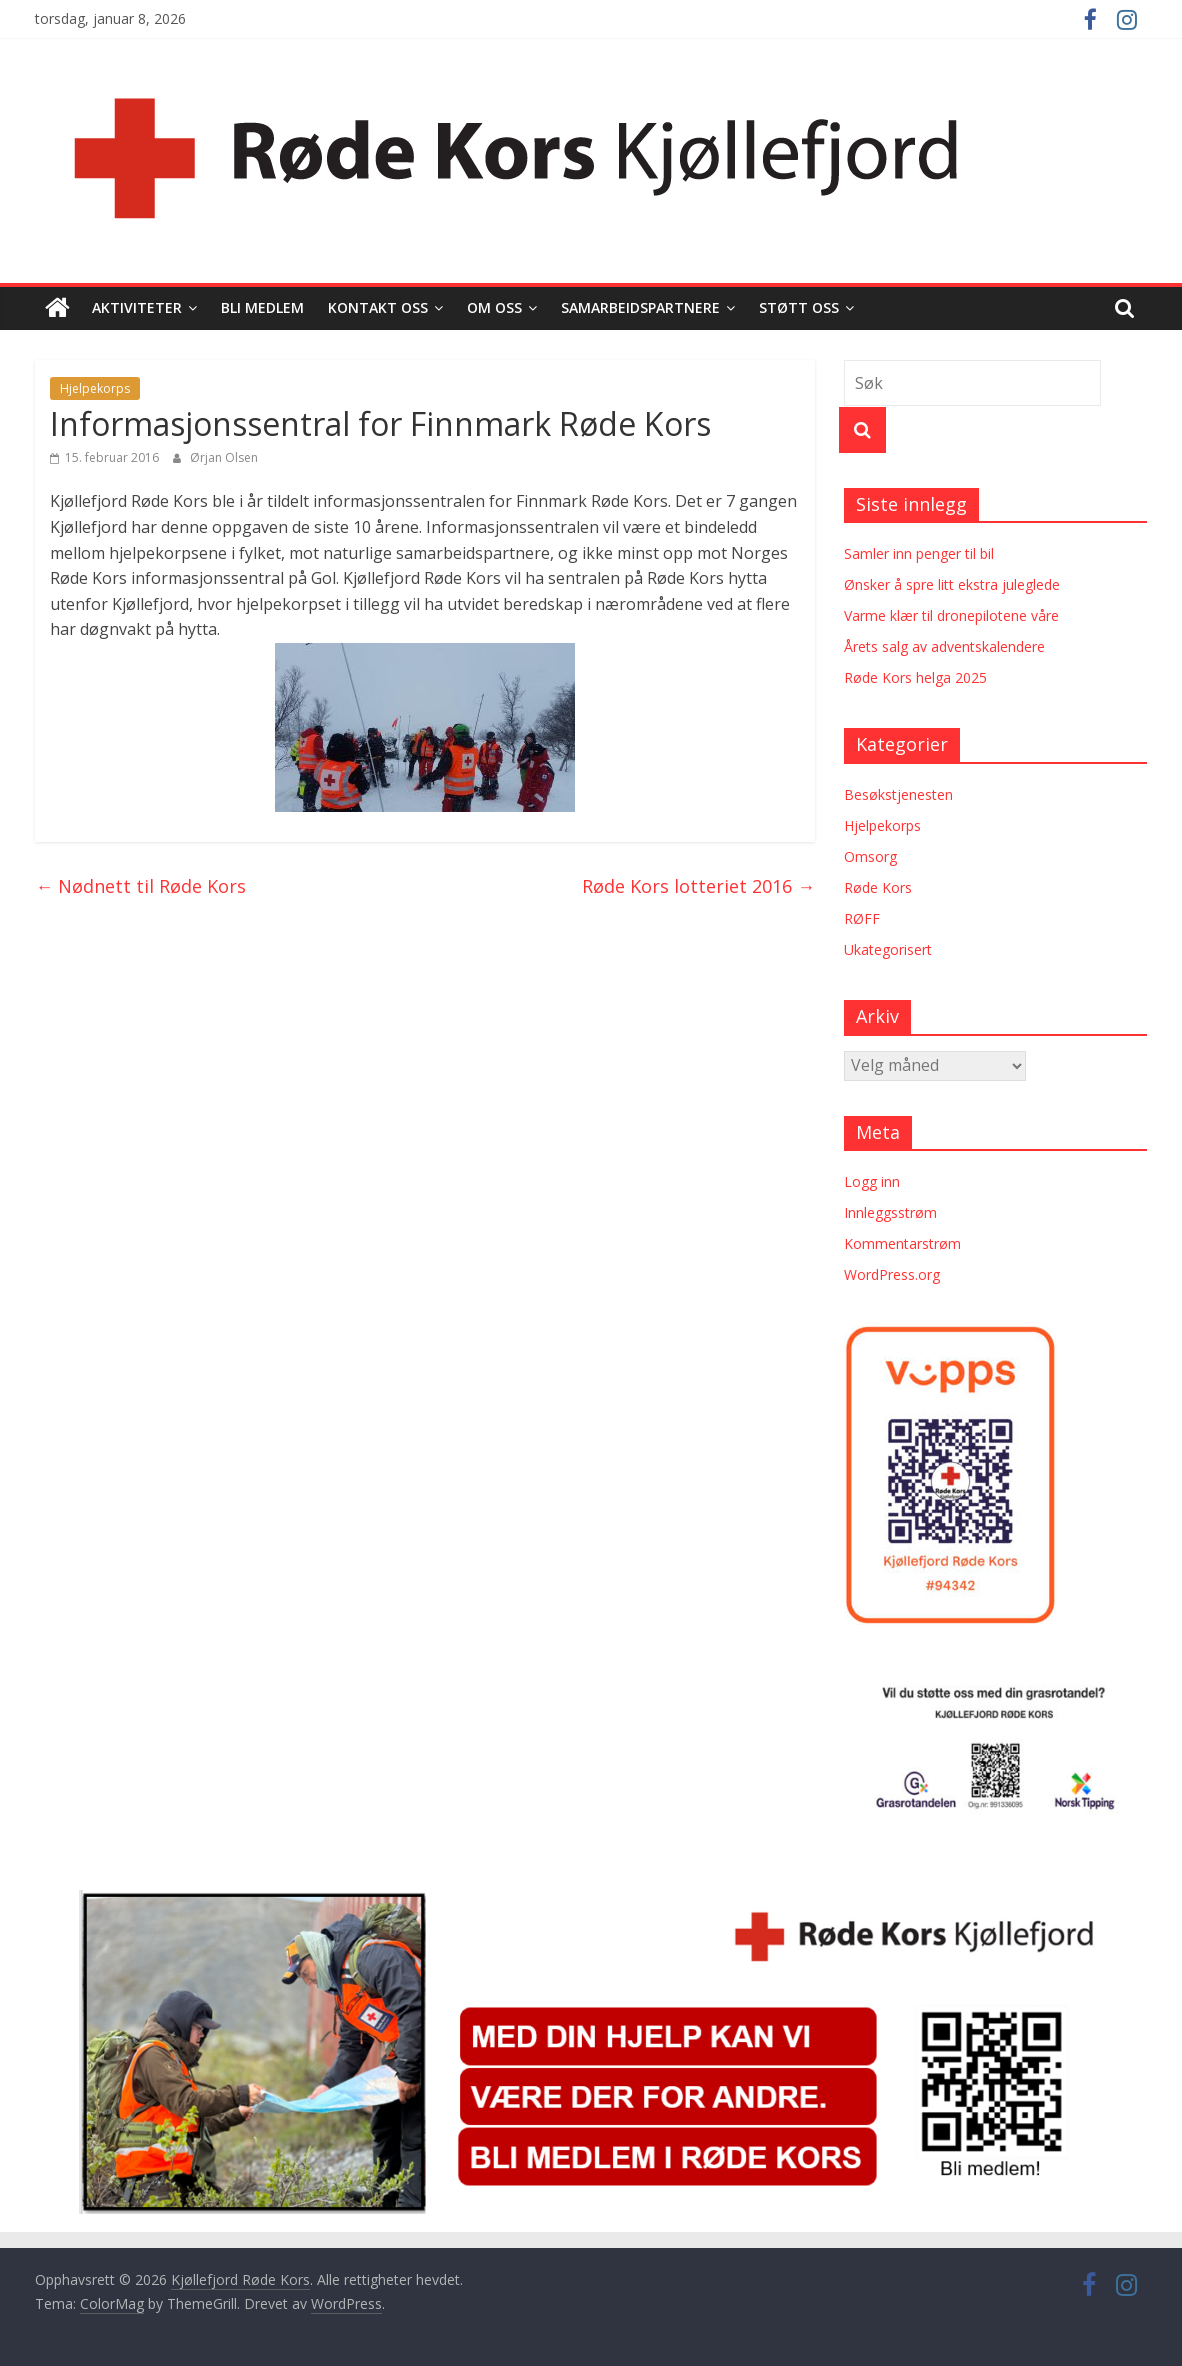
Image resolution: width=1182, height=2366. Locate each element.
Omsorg (870, 856)
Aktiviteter (137, 307)
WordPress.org (892, 1274)
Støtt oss (799, 307)
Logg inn (872, 1181)
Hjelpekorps (95, 388)
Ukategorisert (888, 949)
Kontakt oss (378, 307)
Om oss (494, 307)
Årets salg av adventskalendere (944, 646)
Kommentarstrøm (902, 1243)
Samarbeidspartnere (640, 307)
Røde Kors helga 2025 (915, 677)
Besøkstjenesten (898, 794)
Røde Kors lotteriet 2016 (698, 886)
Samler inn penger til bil (919, 553)
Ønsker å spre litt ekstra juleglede (952, 584)
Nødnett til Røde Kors (140, 886)
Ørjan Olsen (224, 457)
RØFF (862, 918)
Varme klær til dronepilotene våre (951, 615)
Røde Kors (878, 887)
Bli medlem (262, 307)
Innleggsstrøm (890, 1212)
